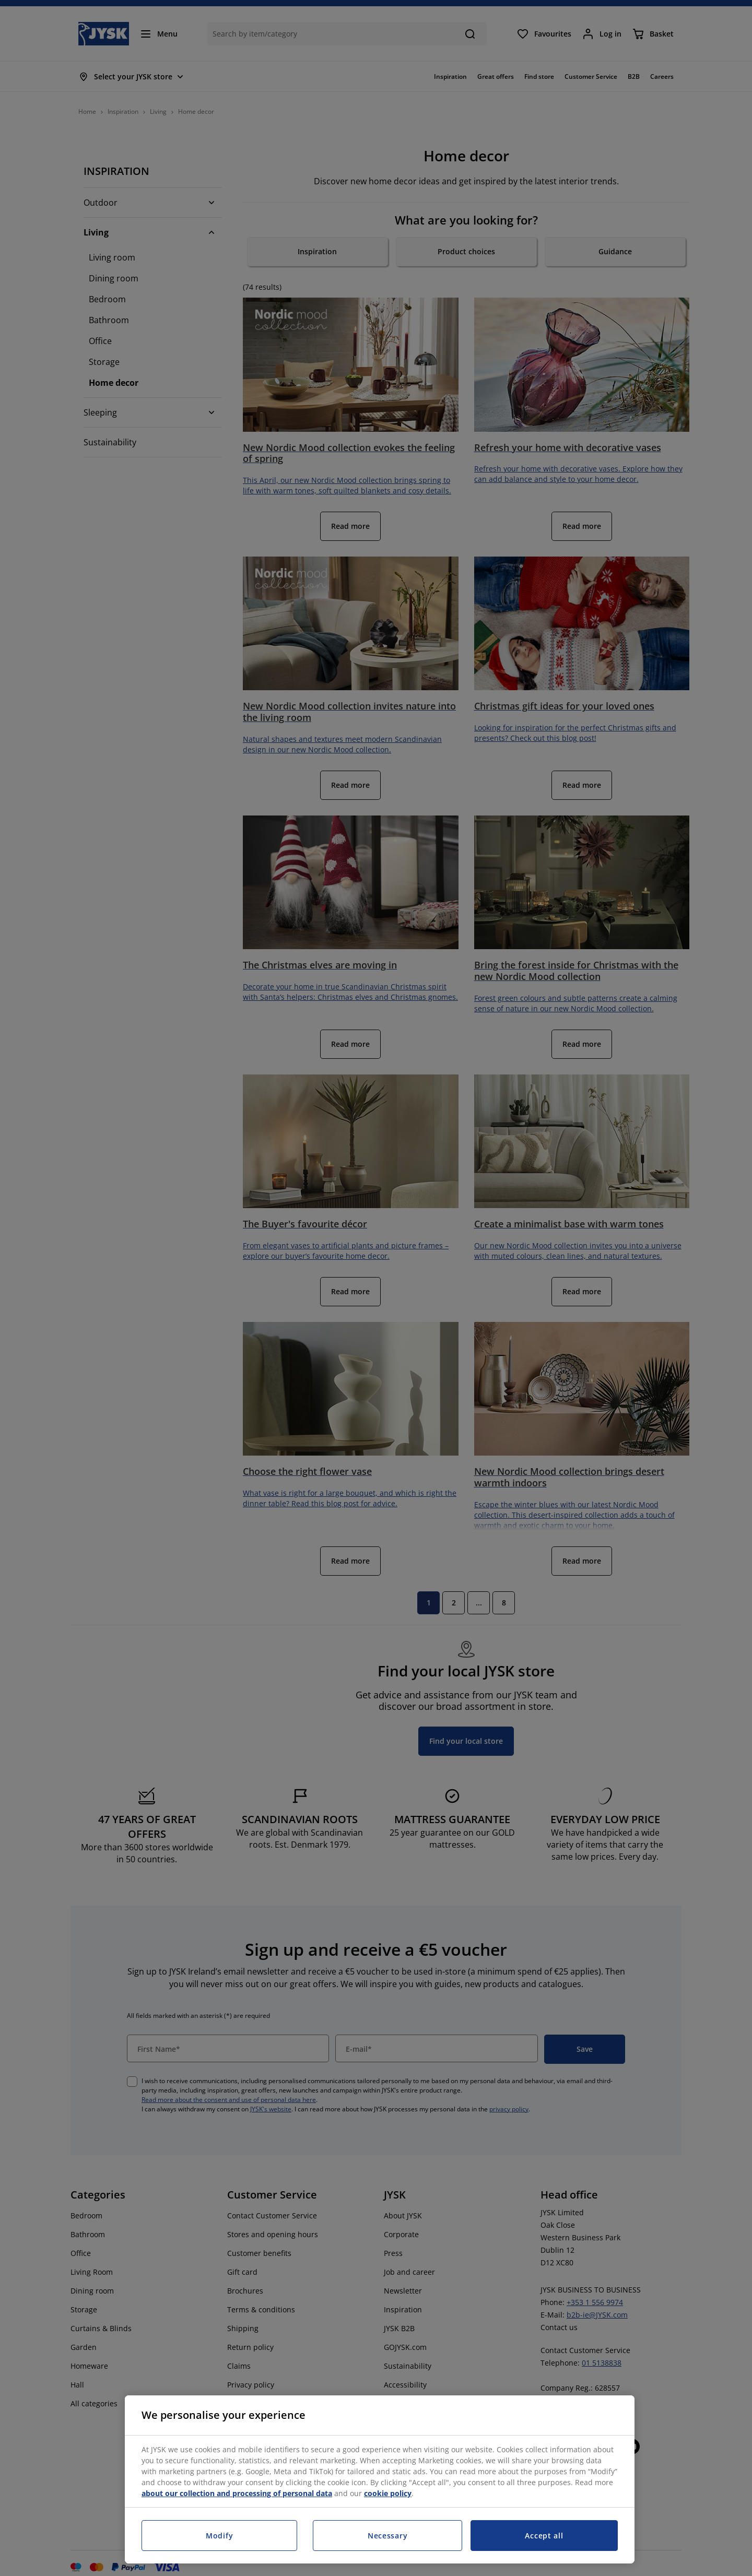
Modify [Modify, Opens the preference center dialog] (219, 2535)
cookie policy (388, 2493)
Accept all (544, 2535)
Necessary (387, 2535)
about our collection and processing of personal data (237, 2493)
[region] (379, 2479)
